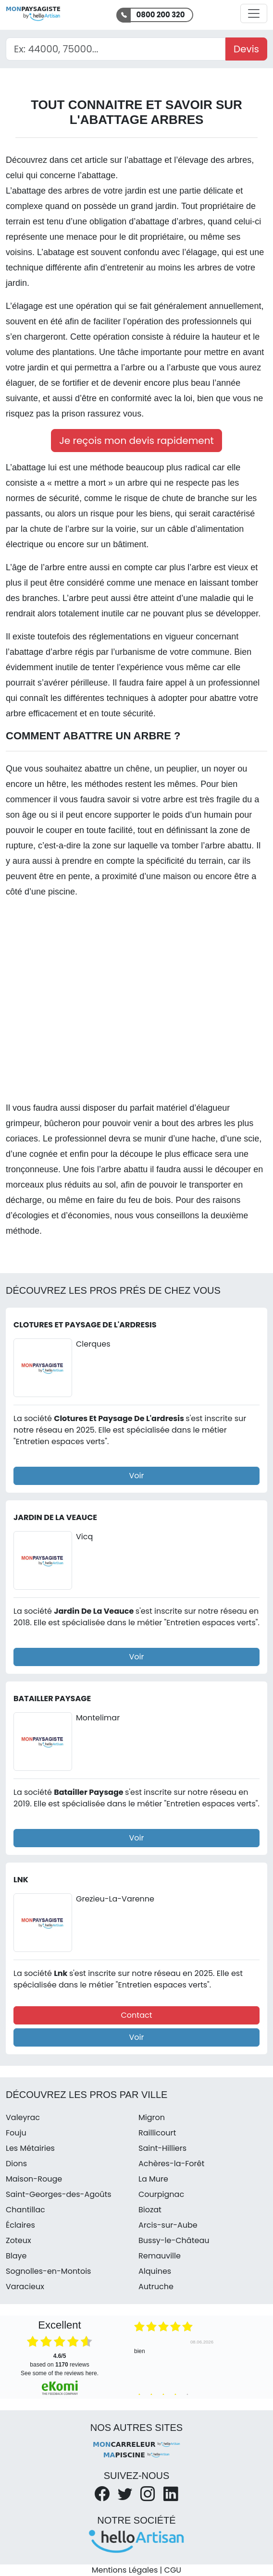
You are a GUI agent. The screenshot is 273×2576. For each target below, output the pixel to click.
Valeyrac (23, 2117)
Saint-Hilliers (162, 2148)
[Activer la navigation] (253, 13)
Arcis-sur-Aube (168, 2225)
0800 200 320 (160, 15)
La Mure (153, 2178)
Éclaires (20, 2225)
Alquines (154, 2271)
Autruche (156, 2286)
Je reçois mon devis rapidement (136, 440)
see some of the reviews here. (60, 2373)
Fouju (16, 2132)
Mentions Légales (125, 2570)
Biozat (149, 2209)
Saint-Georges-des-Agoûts (59, 2194)
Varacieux (25, 2286)
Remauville (159, 2255)
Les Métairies (30, 2148)
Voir (136, 1475)
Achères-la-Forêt (171, 2163)
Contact (136, 2015)
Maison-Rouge (34, 2178)
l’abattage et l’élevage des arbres (187, 160)
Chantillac (25, 2209)
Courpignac (161, 2194)
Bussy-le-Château (173, 2240)
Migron (151, 2117)
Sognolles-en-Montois (48, 2271)
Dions (16, 2163)
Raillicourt (157, 2132)
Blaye (16, 2255)
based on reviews (59, 2360)
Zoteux (18, 2240)
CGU (173, 2570)
